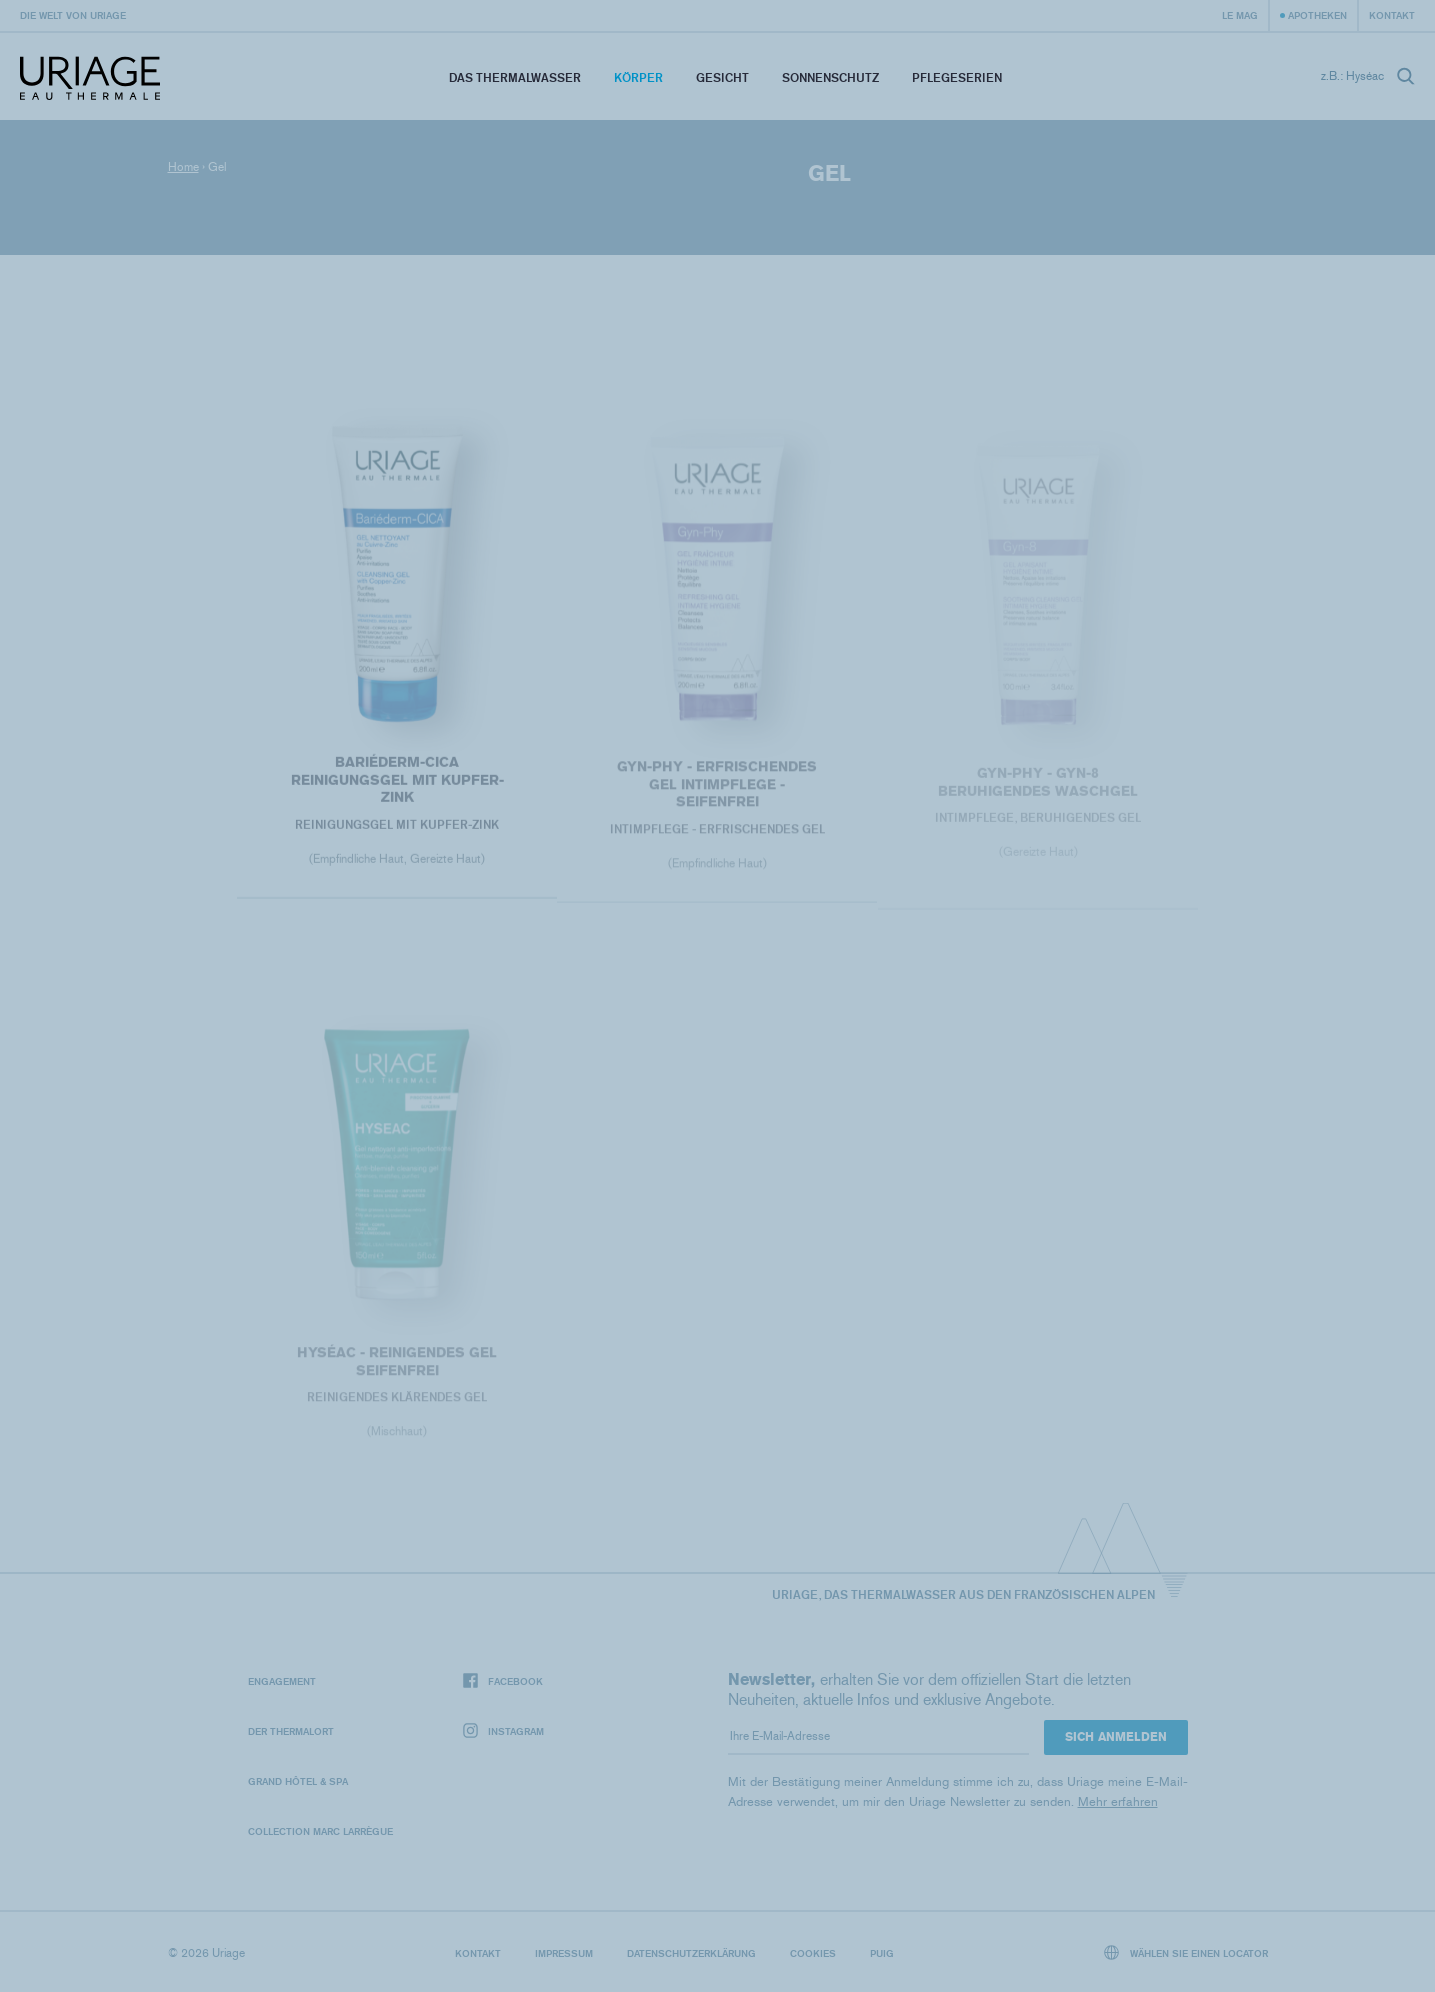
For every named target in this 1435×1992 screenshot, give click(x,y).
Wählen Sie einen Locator (1186, 1952)
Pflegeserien (957, 77)
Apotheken (1317, 15)
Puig (882, 1953)
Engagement (282, 1681)
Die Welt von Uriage (73, 15)
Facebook (503, 1681)
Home (183, 167)
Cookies (813, 1953)
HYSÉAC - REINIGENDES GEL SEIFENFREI (397, 1366)
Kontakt (1392, 15)
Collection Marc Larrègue (320, 1831)
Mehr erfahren (1118, 1801)
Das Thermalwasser (515, 77)
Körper (638, 77)
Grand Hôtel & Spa (298, 1781)
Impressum (564, 1953)
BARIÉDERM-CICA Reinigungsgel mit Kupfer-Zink (397, 784)
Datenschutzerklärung (691, 1953)
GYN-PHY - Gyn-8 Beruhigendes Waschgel (1038, 787)
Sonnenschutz (830, 77)
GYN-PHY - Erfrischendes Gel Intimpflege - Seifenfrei (717, 789)
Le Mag (1240, 15)
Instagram (503, 1731)
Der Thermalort (291, 1731)
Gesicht (722, 77)
